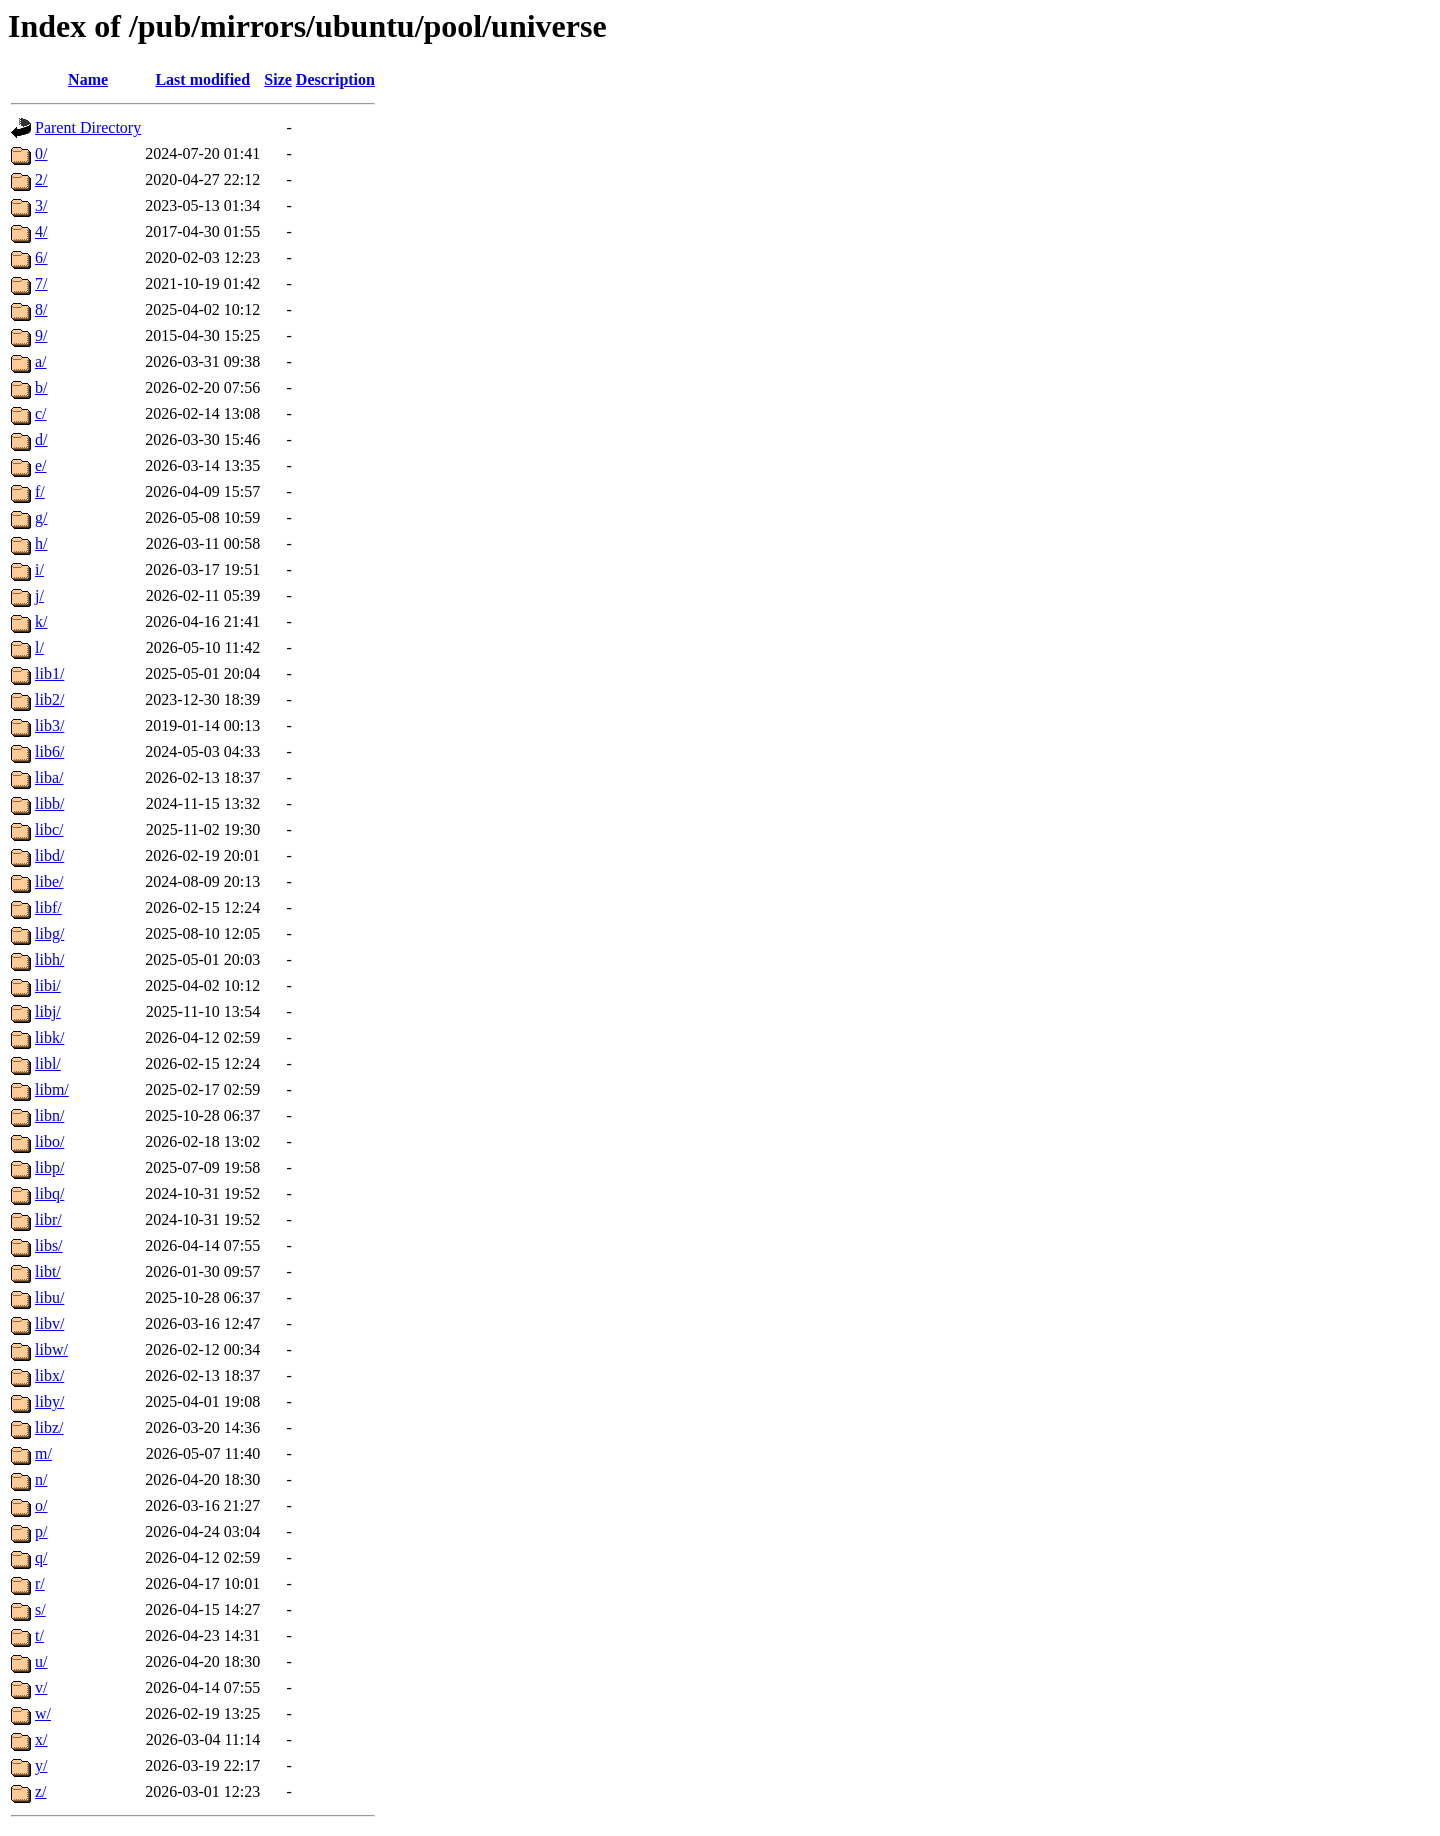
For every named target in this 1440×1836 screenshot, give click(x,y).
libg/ (49, 933)
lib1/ (49, 673)
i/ (39, 569)
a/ (41, 361)
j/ (39, 595)
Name (88, 79)
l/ (39, 647)
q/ (41, 1557)
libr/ (48, 1219)
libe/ (49, 881)
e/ (41, 465)
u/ (41, 1661)
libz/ (49, 1427)
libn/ (49, 1115)
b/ (41, 387)
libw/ (51, 1349)
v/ (41, 1687)
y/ (41, 1765)
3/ (41, 205)
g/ (41, 517)
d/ (41, 439)
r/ (40, 1583)
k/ (41, 621)
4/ (41, 231)
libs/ (49, 1245)
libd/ (49, 855)
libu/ (49, 1297)
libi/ (48, 985)
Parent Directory (88, 127)
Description (335, 79)
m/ (43, 1453)
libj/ (48, 1011)
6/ (41, 257)
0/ (41, 153)
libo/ (49, 1141)
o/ (41, 1505)
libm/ (52, 1089)
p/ (41, 1531)
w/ (43, 1713)
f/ (40, 491)
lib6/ (49, 751)
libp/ (49, 1167)
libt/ (48, 1271)
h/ (41, 543)
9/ (41, 335)
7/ (41, 283)
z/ (41, 1791)
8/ (41, 309)
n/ (41, 1479)
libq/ (49, 1193)
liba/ (49, 777)
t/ (39, 1635)
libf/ (48, 907)
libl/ (48, 1063)
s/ (40, 1609)
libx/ (49, 1375)
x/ (41, 1739)
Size (278, 79)
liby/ (49, 1401)
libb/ (49, 803)
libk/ (49, 1037)
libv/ (49, 1323)
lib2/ (49, 699)
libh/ (49, 959)
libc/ (49, 829)
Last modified (202, 79)
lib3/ (49, 725)
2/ (41, 179)
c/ (41, 413)
